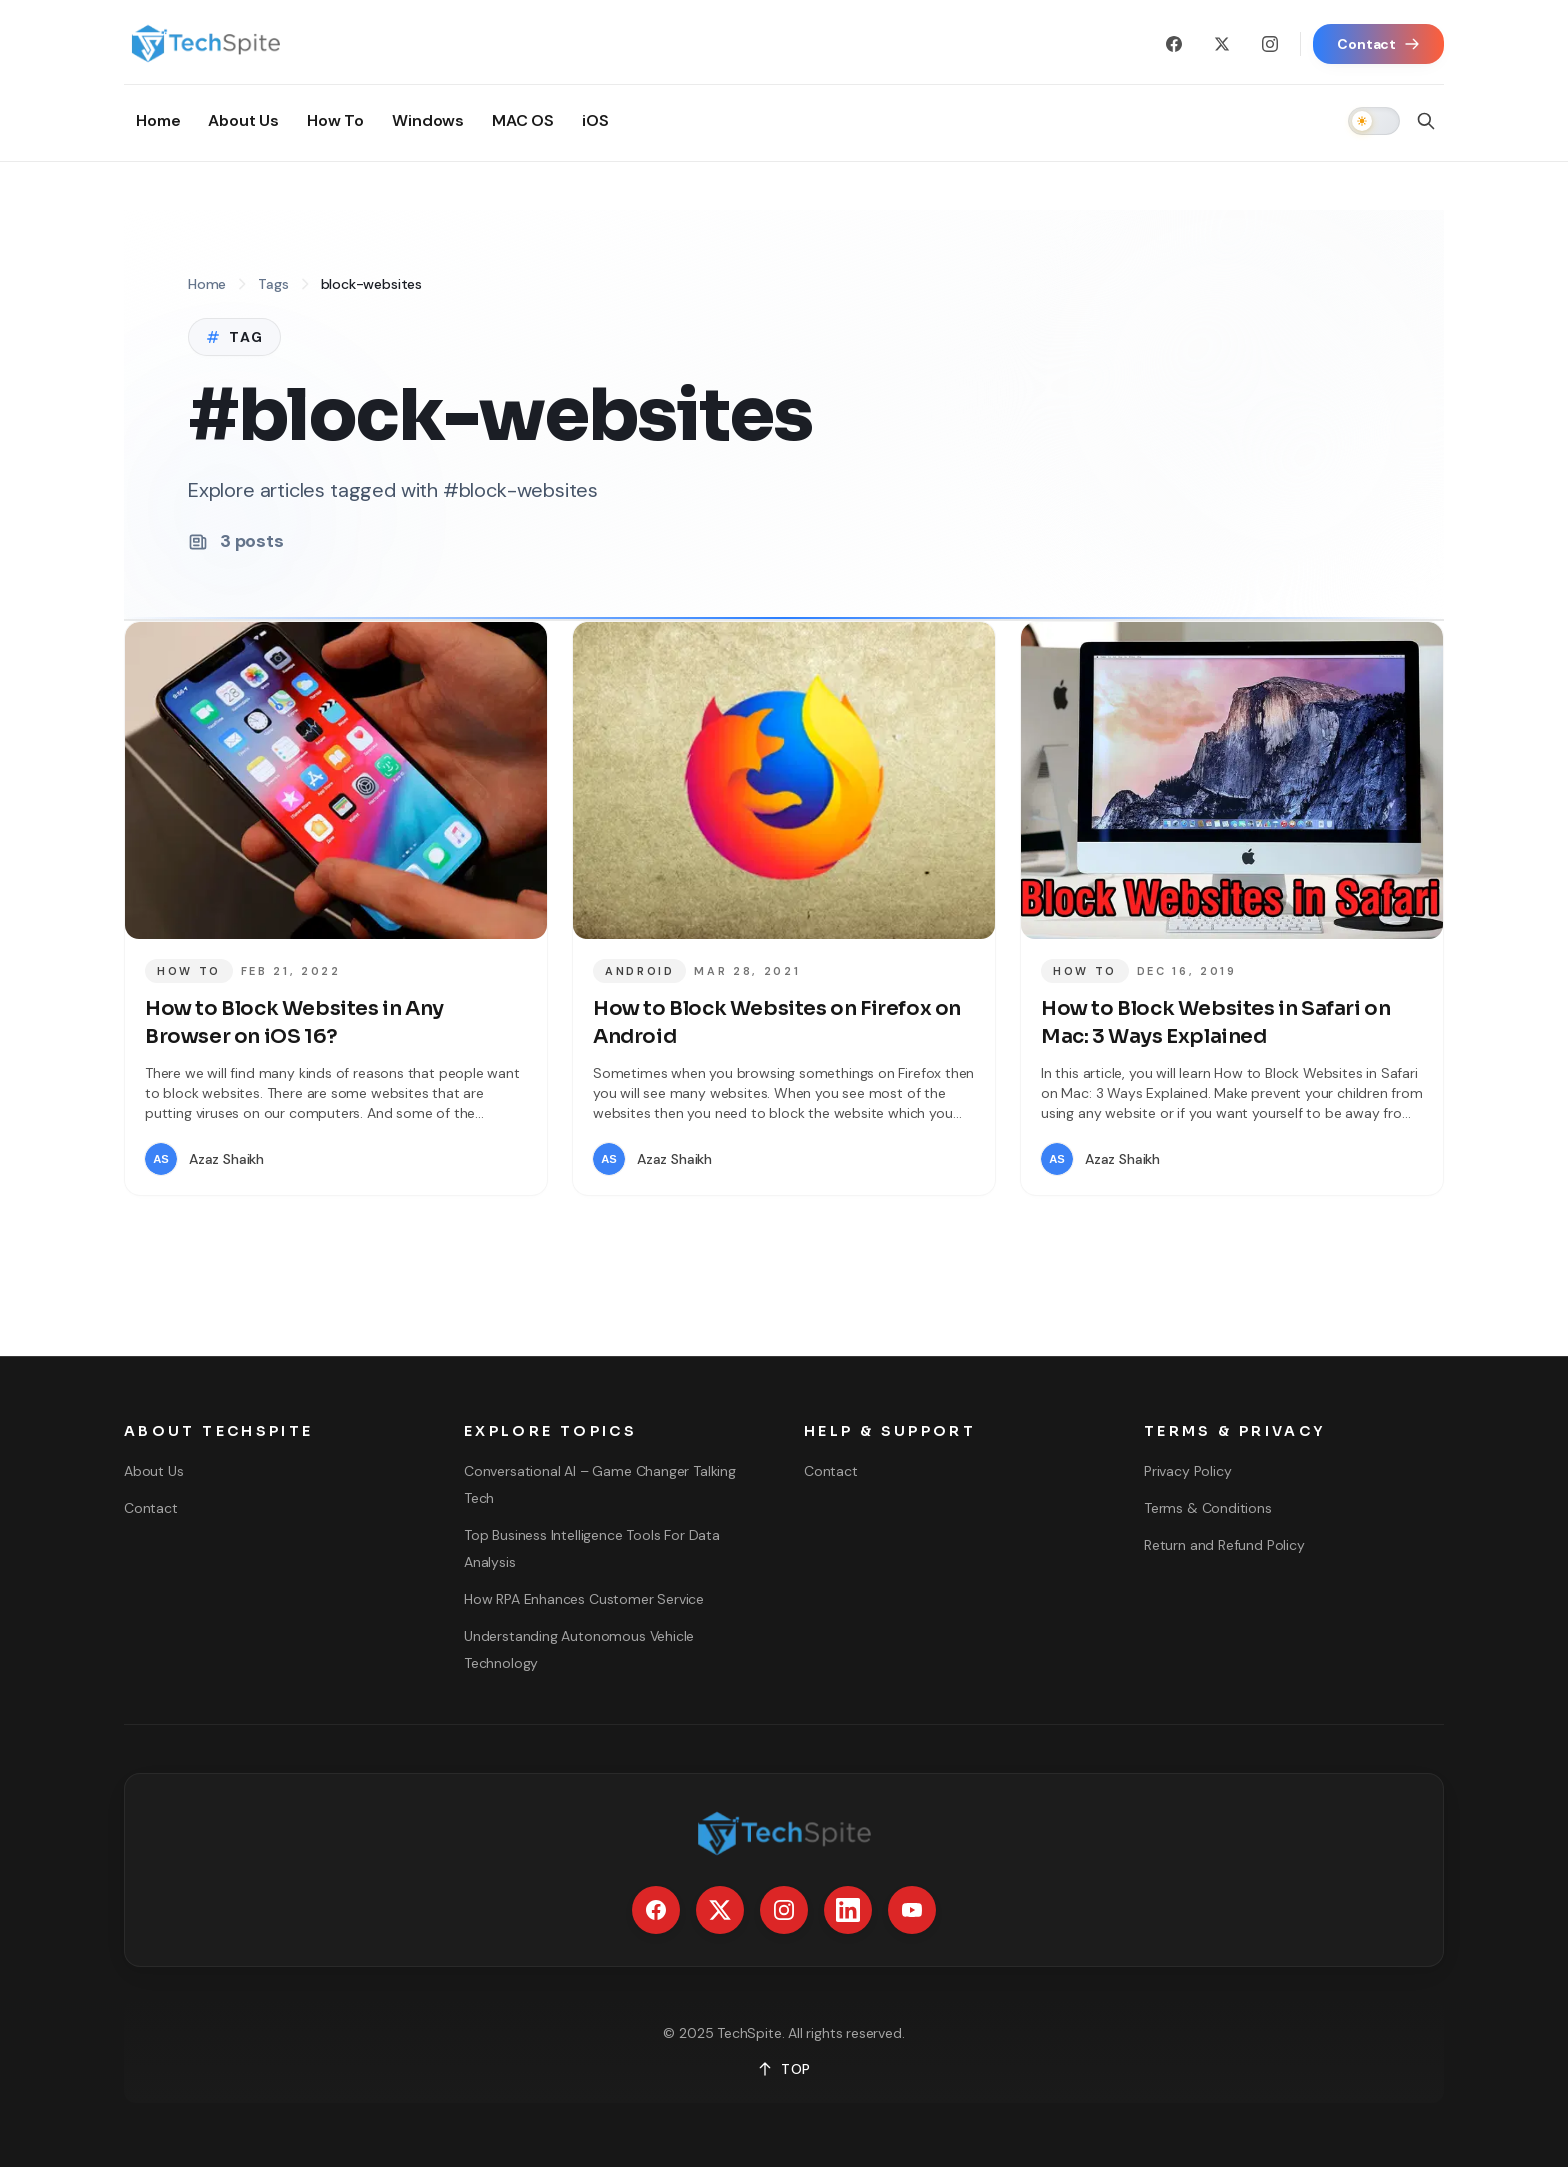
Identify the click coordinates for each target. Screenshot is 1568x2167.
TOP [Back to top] (784, 2069)
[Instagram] (1270, 44)
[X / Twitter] (1222, 44)
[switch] (1374, 121)
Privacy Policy (1187, 1471)
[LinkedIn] (848, 1910)
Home (207, 284)
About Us (154, 1471)
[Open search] (1426, 121)
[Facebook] (1174, 44)
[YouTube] (912, 1910)
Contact (151, 1508)
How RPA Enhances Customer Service (584, 1599)
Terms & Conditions (1208, 1508)
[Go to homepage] (205, 44)
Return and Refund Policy (1224, 1545)
